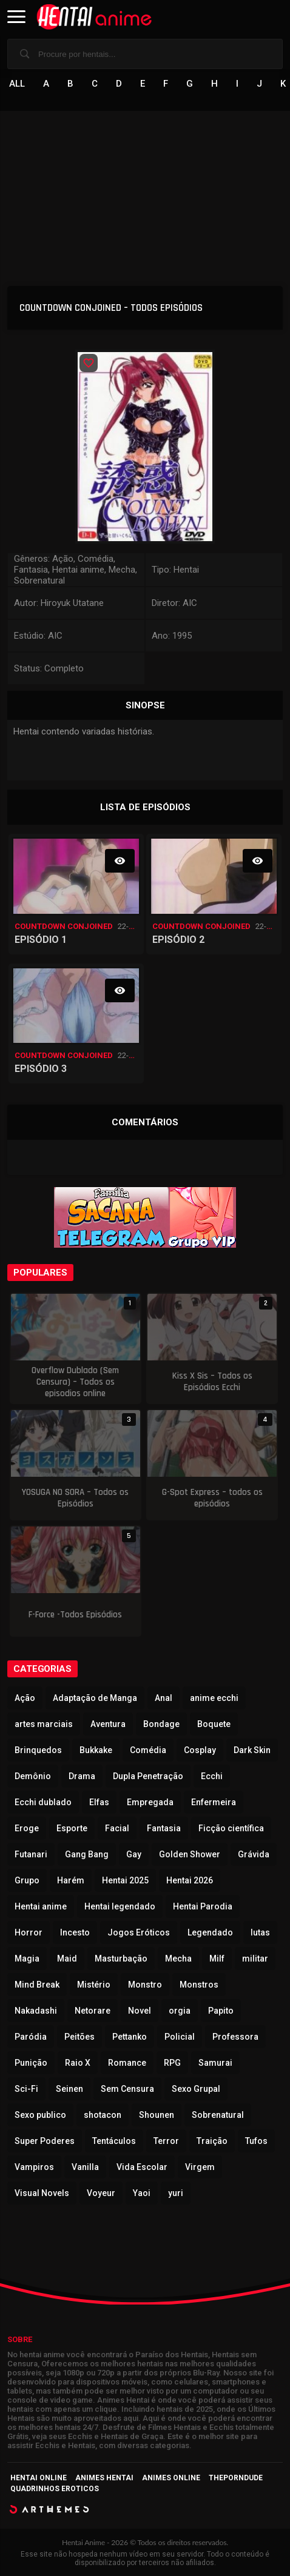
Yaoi (141, 2193)
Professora (235, 2037)
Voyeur (101, 2193)
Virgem (200, 2167)
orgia (180, 2010)
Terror (166, 2141)
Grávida (253, 1854)
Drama (82, 1776)
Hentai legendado (119, 1906)
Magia (27, 1958)
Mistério (93, 1984)
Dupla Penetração (148, 1776)
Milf (216, 1958)
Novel (139, 2010)
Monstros (199, 1984)
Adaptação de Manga (95, 1698)
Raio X (77, 2063)
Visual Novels (42, 2193)
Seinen (69, 2089)
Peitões (79, 2037)
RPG (172, 2063)
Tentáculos (114, 2141)
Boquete (214, 1724)
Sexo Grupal (196, 2089)
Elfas (99, 1802)
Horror (28, 1932)
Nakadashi (36, 2010)
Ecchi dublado (43, 1802)
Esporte (71, 1828)
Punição (31, 2063)
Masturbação (121, 1958)
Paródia (31, 2037)
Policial (179, 2037)
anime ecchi (214, 1698)
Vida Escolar (141, 2167)
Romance (127, 2063)
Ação (25, 1698)
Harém (70, 1880)
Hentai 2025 (125, 1880)
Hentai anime (41, 1906)
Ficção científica (231, 1828)
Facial (117, 1828)
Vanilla (85, 2167)
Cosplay (200, 1750)
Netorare (92, 2010)
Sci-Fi (26, 2089)
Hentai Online (38, 2478)
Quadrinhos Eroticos (54, 2488)
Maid (67, 1958)
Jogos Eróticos (138, 1932)
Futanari (31, 1854)
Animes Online (171, 2478)
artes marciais (44, 1724)
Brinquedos (38, 1750)
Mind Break (37, 1984)
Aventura (108, 1724)
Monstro (145, 1984)
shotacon (102, 2115)
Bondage (161, 1724)
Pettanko (129, 2037)
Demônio (33, 1776)
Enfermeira (213, 1802)
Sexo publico (40, 2115)
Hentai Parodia (202, 1906)
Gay (133, 1854)
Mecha (178, 1958)
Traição (212, 2141)
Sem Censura (127, 2089)
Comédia (148, 1750)
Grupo (27, 1880)
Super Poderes (45, 2141)
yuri (175, 2193)
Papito (221, 2010)
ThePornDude (236, 2478)
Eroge (27, 1828)
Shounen (156, 2115)
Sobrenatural (218, 2115)
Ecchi (212, 1776)
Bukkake (95, 1750)
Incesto (75, 1932)
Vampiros (34, 2167)
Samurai (215, 2063)
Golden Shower (189, 1854)
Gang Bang (87, 1854)
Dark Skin (252, 1750)
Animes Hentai (104, 2478)
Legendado (210, 1932)
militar (255, 1958)
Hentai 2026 (189, 1880)
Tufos (256, 2141)
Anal (163, 1698)
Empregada (150, 1802)
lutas (260, 1932)
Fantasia (164, 1828)
